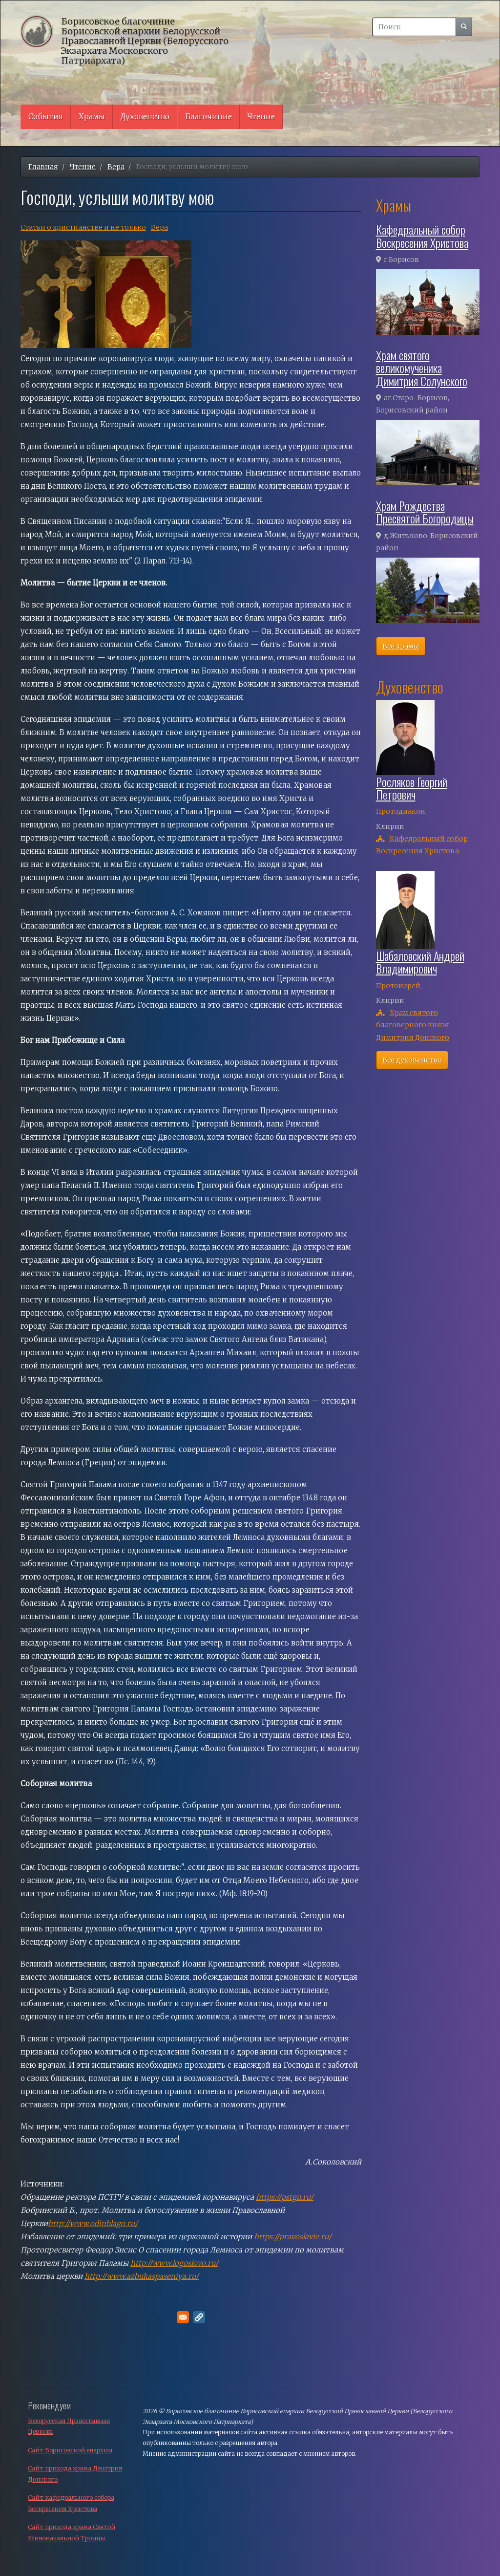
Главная (43, 166)
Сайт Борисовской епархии (70, 2450)
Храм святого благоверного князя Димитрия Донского (412, 1024)
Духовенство (145, 116)
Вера (116, 166)
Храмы (92, 116)
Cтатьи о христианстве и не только (83, 227)
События (45, 116)
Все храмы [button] (400, 646)
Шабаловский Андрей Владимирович (420, 962)
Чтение (261, 116)
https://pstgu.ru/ (284, 2197)
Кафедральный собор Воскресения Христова (422, 235)
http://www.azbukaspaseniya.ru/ (141, 2276)
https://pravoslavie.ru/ (293, 2236)
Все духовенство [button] (412, 1060)
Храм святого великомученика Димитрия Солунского (421, 368)
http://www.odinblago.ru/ (93, 2223)
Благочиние (208, 116)
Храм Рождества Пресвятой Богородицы (425, 512)
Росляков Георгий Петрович (411, 788)
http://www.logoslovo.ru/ (174, 2263)
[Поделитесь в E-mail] (183, 2317)
